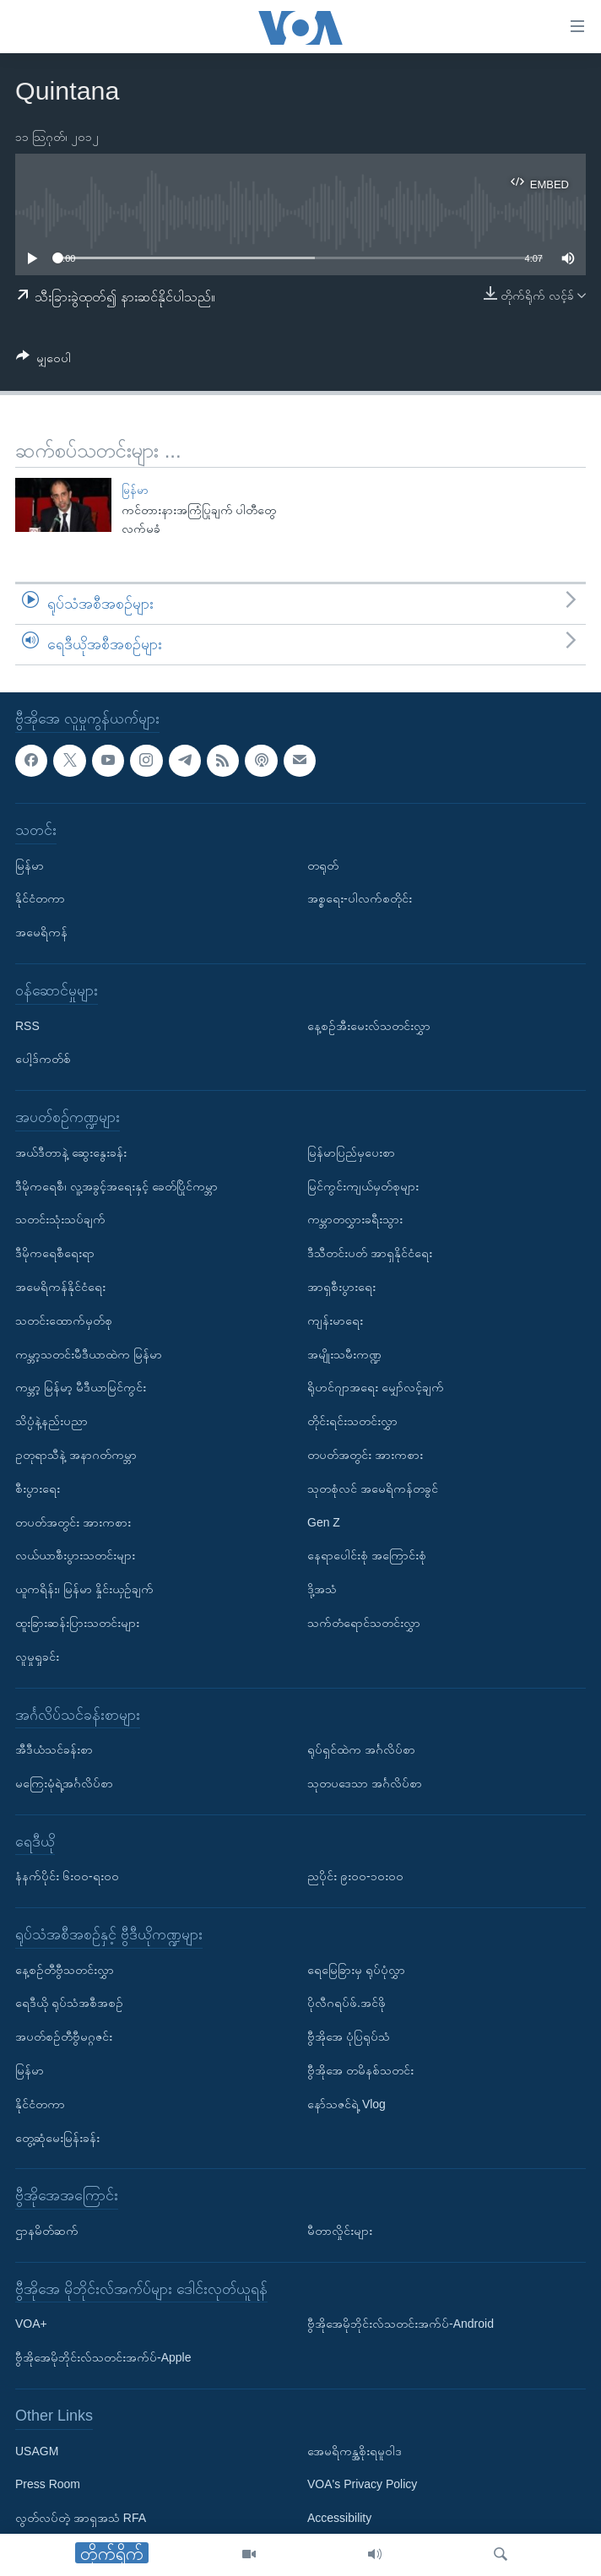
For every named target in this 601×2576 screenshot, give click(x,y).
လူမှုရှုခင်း (37, 1655)
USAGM (36, 2450)
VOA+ (31, 2323)
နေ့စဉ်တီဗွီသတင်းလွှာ (64, 1969)
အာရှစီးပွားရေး (341, 1286)
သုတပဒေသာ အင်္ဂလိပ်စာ (364, 1783)
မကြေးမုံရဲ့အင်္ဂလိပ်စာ (64, 1783)
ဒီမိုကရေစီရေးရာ (55, 1253)
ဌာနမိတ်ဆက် (47, 2230)
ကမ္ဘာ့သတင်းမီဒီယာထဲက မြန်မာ (88, 1353)
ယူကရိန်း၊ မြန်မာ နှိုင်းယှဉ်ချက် (84, 1589)
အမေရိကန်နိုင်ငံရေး (60, 1286)
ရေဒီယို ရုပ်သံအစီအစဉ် (69, 2002)
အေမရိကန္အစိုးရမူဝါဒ (354, 2450)
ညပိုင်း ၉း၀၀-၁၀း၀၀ (355, 1876)
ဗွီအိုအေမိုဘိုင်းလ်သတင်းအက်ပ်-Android (400, 2323)
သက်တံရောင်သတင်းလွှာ (363, 1623)
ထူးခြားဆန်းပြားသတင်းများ (77, 1623)
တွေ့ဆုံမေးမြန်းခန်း (57, 2137)
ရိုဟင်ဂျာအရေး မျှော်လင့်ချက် (375, 1387)
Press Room (47, 2484)
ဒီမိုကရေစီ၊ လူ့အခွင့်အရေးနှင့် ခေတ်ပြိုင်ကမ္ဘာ (116, 1185)
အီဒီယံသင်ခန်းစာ (54, 1749)
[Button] (43, 360)
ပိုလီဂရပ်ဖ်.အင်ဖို (346, 2002)
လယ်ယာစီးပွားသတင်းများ (75, 1555)
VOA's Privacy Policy (362, 2484)
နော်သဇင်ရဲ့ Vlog (346, 2104)
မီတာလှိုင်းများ (339, 2230)
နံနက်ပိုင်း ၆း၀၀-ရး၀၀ (67, 1876)
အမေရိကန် (41, 932)
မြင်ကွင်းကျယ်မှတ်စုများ (363, 1185)
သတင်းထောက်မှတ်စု (63, 1319)
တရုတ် (322, 864)
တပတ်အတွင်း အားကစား (73, 1521)
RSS (27, 1025)
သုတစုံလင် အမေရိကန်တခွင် (372, 1487)
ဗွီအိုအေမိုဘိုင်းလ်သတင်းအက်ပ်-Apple (103, 2357)
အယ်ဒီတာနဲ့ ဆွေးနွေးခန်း (71, 1151)
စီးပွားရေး (37, 1487)
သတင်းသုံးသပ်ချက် (60, 1219)
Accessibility (339, 2517)
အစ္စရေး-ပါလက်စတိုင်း (359, 898)
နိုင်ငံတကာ (40, 898)
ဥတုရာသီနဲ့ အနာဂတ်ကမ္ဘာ (76, 1455)
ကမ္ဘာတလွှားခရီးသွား (355, 1219)
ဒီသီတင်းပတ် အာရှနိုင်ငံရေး (369, 1253)
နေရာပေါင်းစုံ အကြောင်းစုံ (366, 1555)
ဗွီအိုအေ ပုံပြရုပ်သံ (348, 2036)
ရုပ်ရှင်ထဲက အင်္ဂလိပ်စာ (361, 1749)
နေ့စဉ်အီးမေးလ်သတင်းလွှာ (368, 1025)
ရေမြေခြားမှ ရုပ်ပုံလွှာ (356, 1969)
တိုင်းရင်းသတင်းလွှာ (352, 1421)
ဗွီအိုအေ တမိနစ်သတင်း (360, 2070)
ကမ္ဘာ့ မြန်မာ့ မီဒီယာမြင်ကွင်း (80, 1387)
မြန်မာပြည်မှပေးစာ (351, 1151)
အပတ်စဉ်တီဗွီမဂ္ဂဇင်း (63, 2036)
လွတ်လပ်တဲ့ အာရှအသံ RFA (80, 2517)
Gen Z (323, 1521)
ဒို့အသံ (322, 1589)
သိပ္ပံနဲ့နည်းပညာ (51, 1421)
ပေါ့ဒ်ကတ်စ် (43, 1059)
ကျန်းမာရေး (335, 1319)
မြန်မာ (135, 490)
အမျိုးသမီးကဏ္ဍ (344, 1353)
